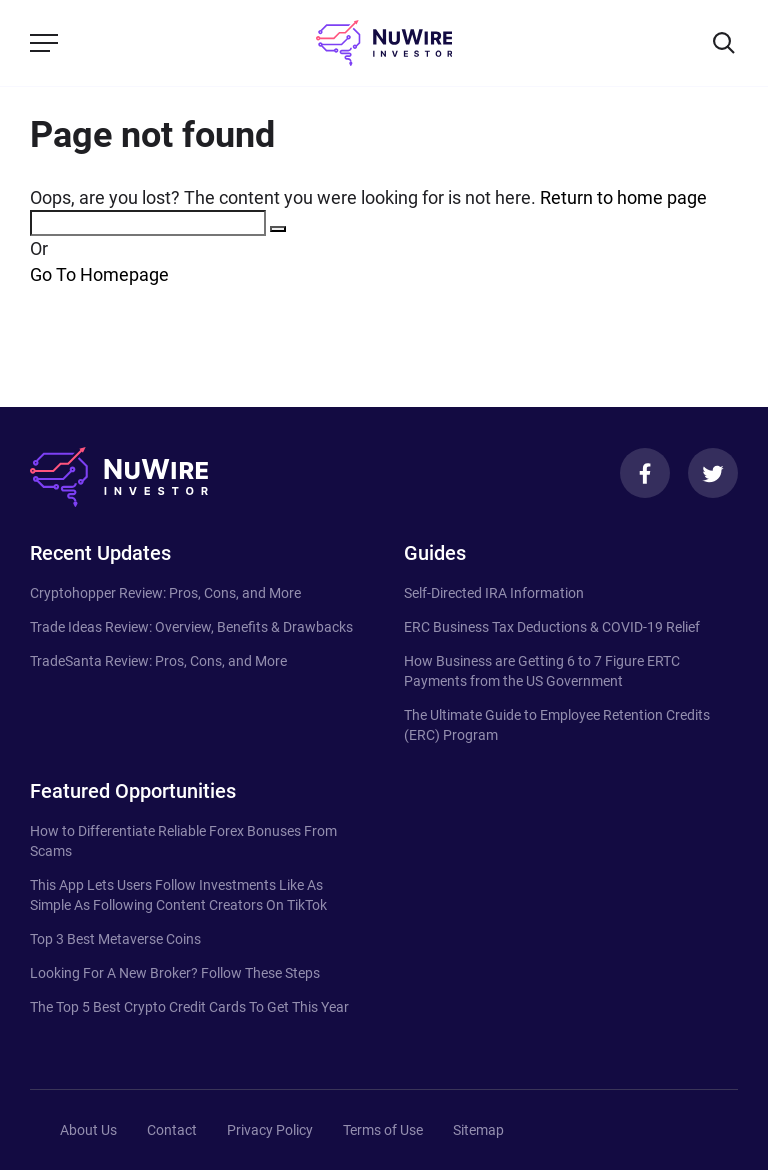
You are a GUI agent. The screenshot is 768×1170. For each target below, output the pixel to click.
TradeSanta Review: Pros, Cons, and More (158, 661)
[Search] (724, 43)
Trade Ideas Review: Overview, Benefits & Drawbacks (191, 627)
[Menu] (44, 43)
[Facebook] (645, 473)
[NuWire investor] (384, 43)
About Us (88, 1130)
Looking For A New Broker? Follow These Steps (175, 973)
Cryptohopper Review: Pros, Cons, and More (165, 593)
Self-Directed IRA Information (494, 593)
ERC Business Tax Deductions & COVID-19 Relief (552, 627)
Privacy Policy (270, 1130)
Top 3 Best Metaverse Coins (115, 939)
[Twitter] (713, 473)
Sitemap (478, 1130)
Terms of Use (383, 1130)
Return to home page (623, 197)
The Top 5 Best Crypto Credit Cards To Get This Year (189, 1007)
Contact (172, 1130)
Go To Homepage (99, 274)
